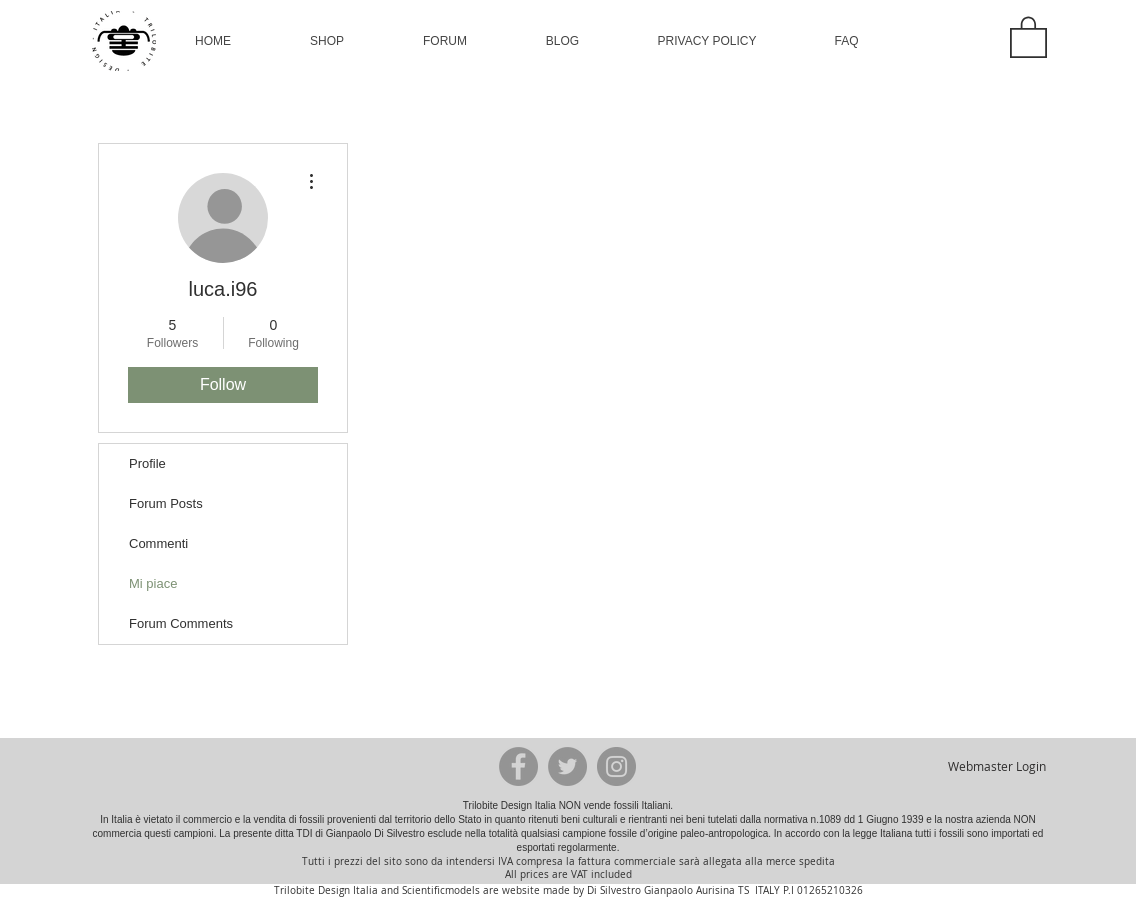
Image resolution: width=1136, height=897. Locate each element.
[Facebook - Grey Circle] (518, 766)
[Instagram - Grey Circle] (616, 766)
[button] (327, 41)
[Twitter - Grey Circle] (567, 766)
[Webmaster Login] (996, 766)
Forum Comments (181, 623)
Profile (147, 463)
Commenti (158, 543)
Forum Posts (166, 503)
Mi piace (153, 583)
